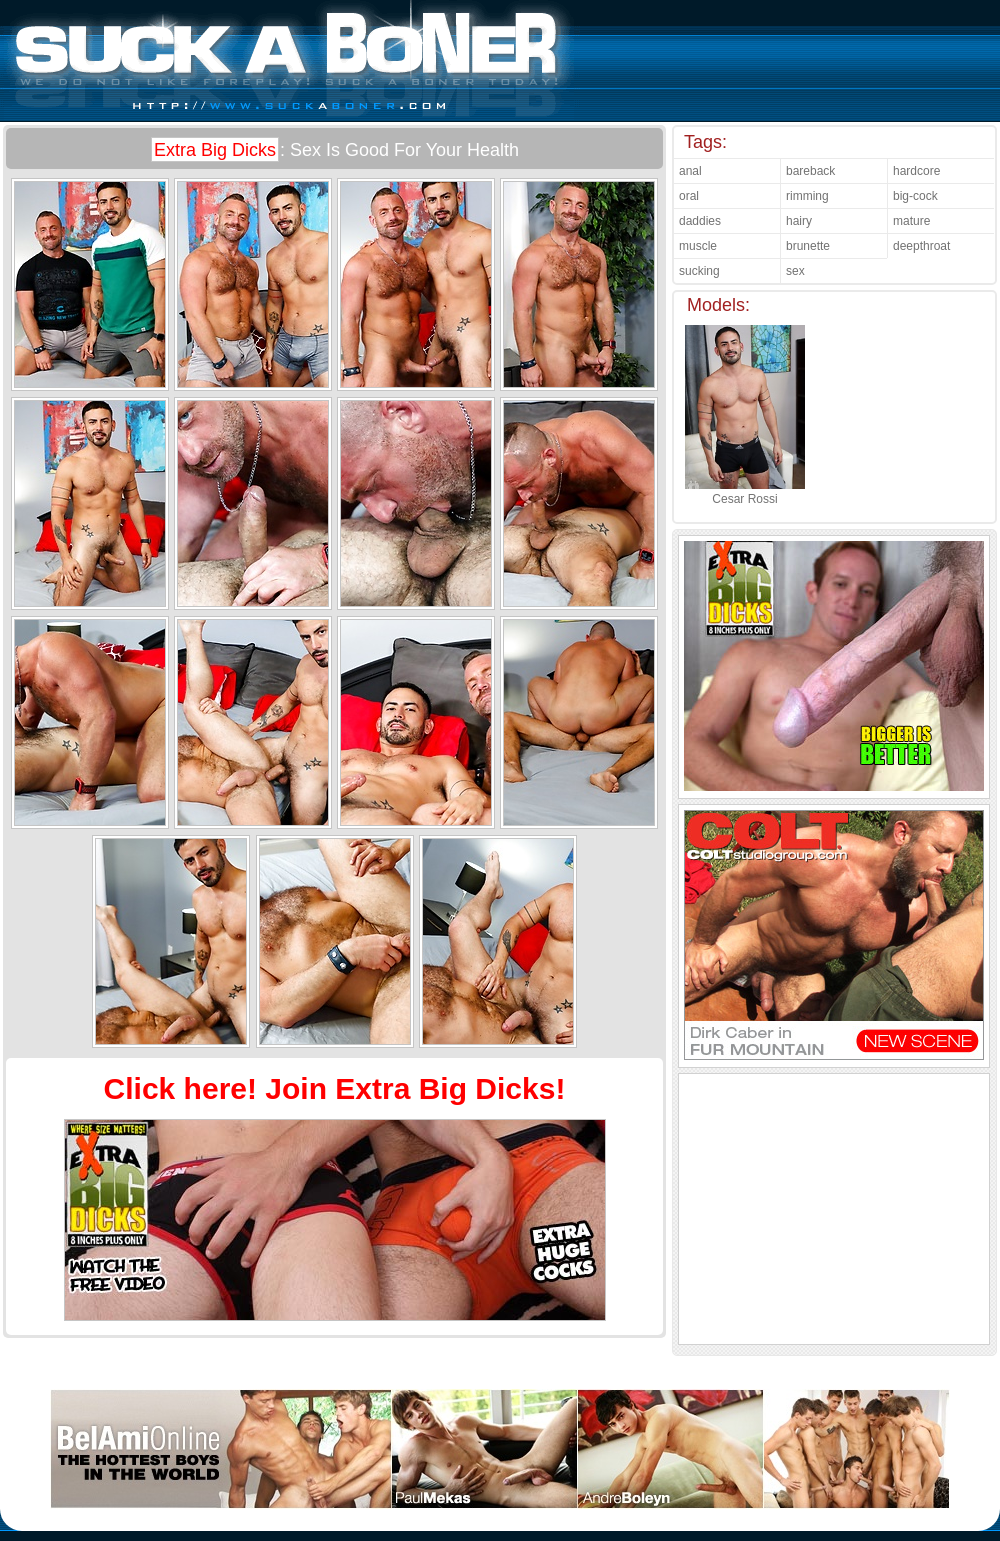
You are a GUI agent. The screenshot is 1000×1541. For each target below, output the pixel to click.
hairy (799, 221)
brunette (808, 246)
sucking (699, 271)
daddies (700, 221)
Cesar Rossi (745, 492)
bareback (810, 171)
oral (689, 196)
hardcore (916, 171)
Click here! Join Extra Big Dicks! (335, 1088)
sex (795, 271)
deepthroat (921, 246)
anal (690, 171)
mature (911, 221)
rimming (807, 196)
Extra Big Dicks (215, 150)
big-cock (915, 196)
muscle (698, 246)
